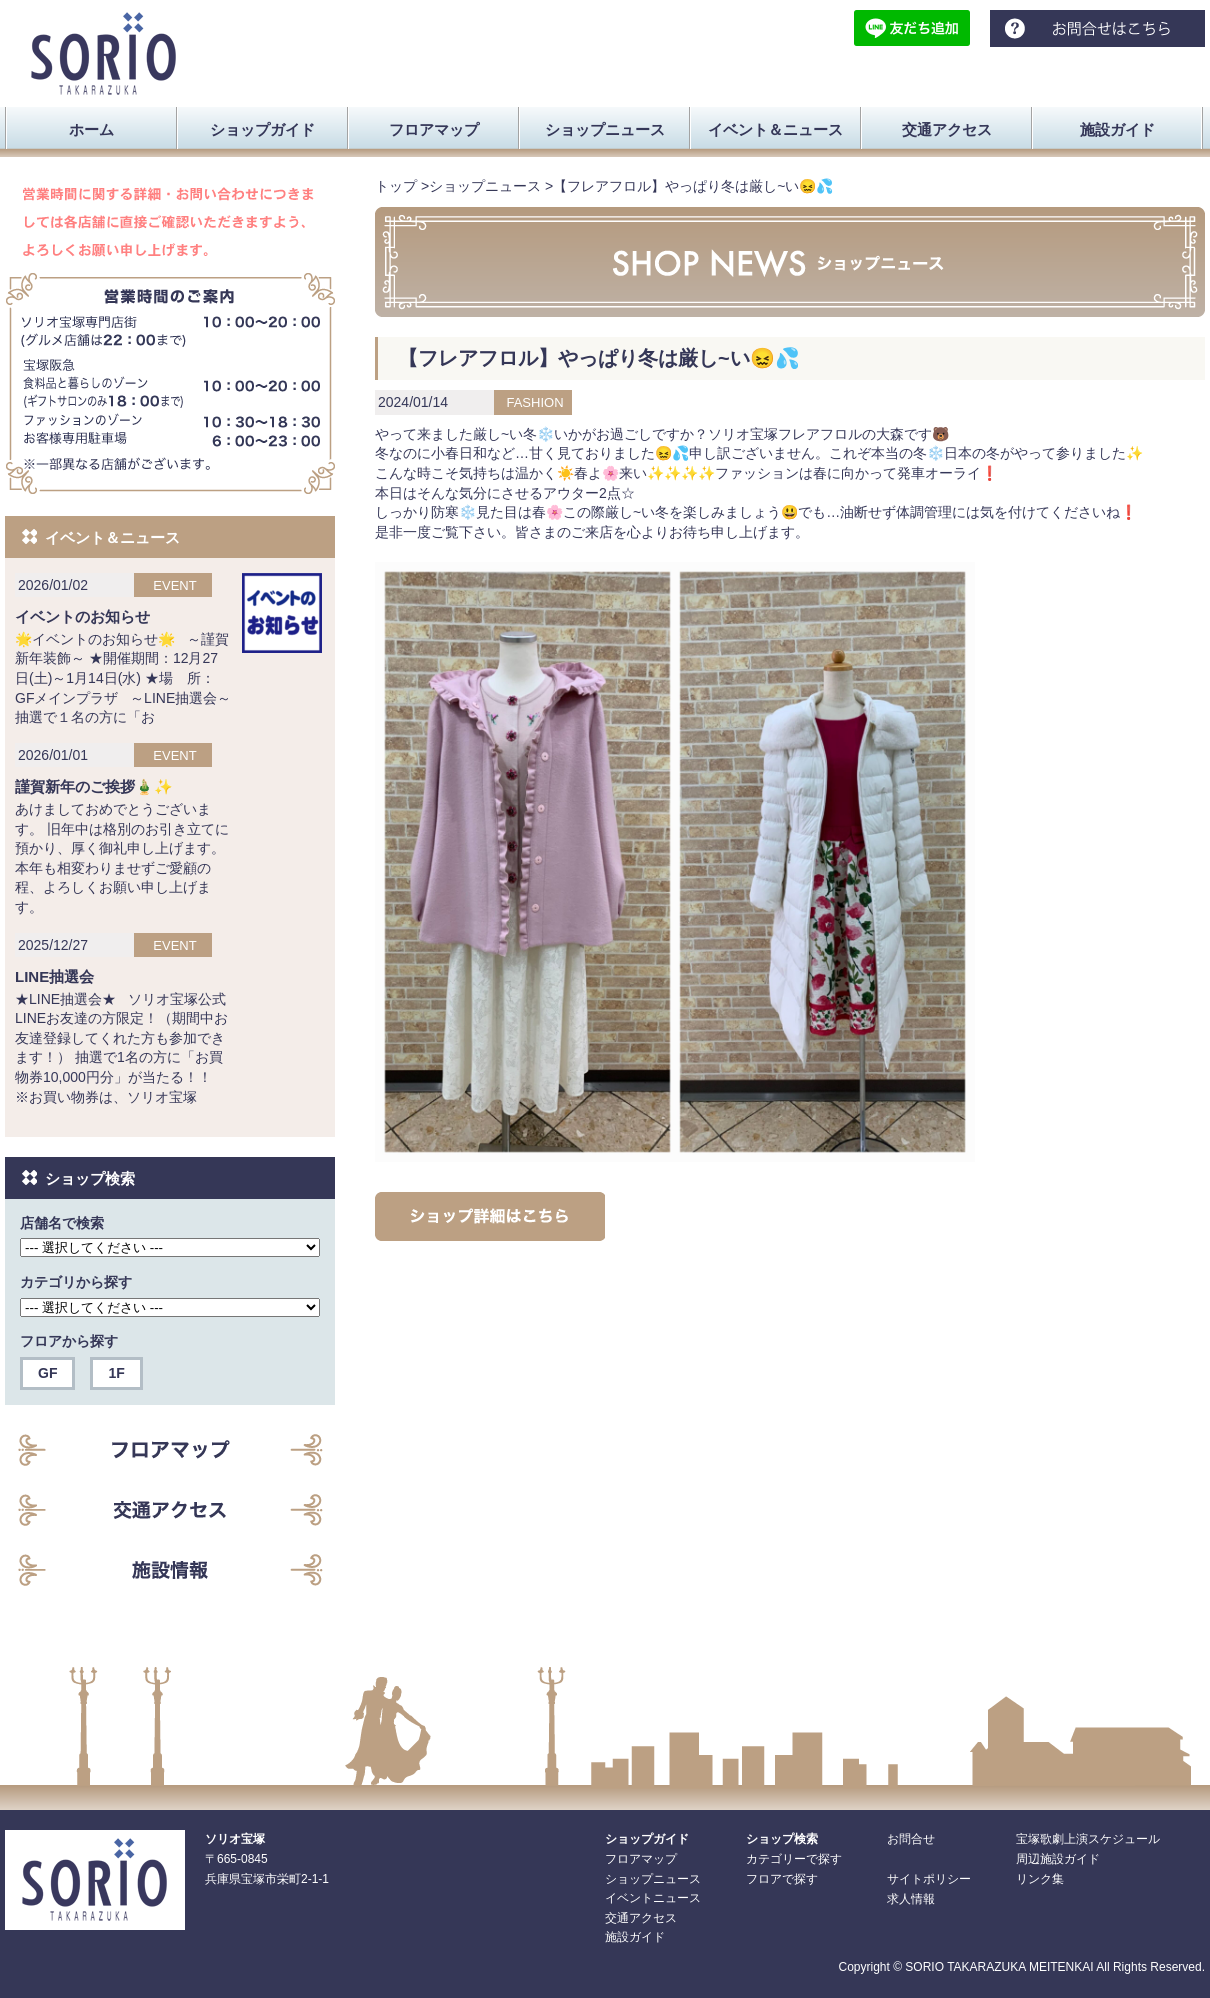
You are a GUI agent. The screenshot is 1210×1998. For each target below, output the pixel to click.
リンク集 (1040, 1879)
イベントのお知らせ (82, 616)
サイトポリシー (929, 1879)
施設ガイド (635, 1937)
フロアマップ (641, 1859)
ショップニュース (485, 186)
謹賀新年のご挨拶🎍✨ (94, 786)
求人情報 (911, 1899)
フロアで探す (782, 1879)
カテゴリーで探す (794, 1859)
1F (116, 1373)
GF (47, 1373)
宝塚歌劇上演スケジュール (1088, 1839)
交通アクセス (641, 1918)
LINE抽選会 (54, 976)
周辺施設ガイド (1058, 1859)
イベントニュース (653, 1898)
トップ (396, 186)
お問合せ (911, 1839)
